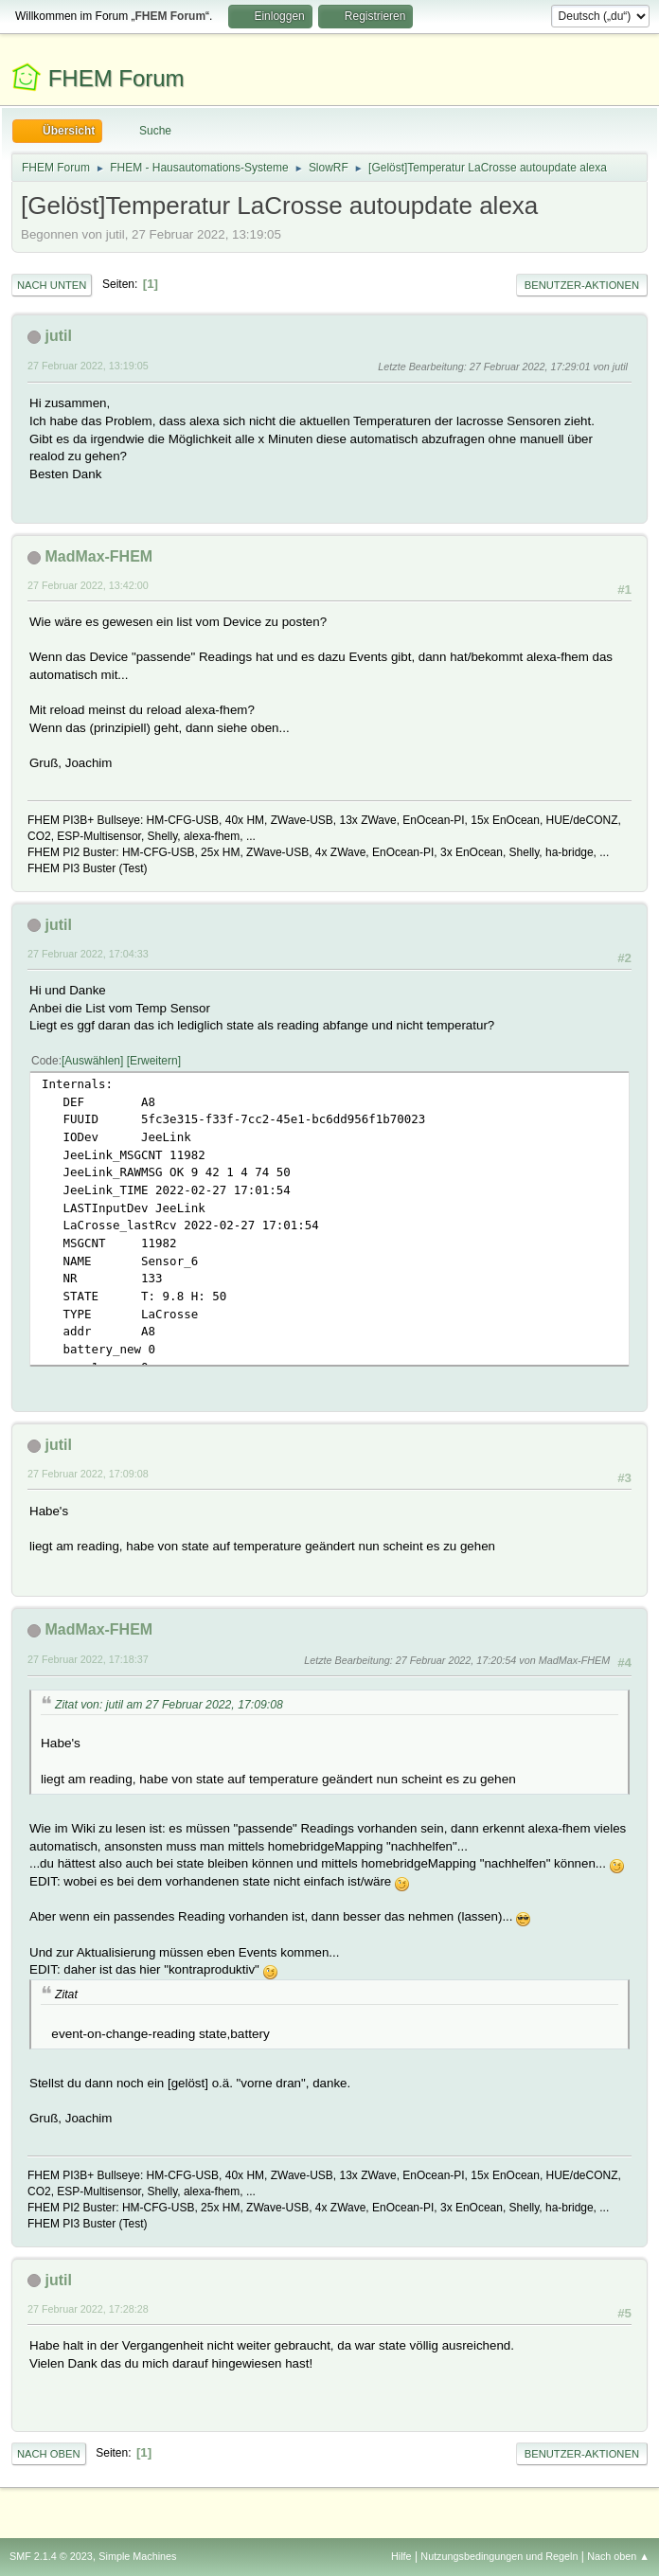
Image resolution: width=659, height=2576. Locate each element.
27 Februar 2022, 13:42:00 (88, 585)
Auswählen (92, 1060)
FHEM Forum (116, 78)
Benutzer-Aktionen (582, 285)
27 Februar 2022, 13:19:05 (88, 365)
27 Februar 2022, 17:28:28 (88, 2309)
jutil (58, 336)
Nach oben (48, 2454)
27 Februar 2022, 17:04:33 (88, 953)
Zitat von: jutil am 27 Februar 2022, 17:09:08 (169, 1704)
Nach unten (51, 285)
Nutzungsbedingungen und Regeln (499, 2556)
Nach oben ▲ (618, 2556)
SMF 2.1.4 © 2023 (51, 2556)
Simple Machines (137, 2556)
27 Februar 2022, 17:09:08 (88, 1473)
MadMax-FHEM (98, 556)
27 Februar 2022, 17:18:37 (88, 1659)
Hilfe (401, 2556)
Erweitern (154, 1060)
